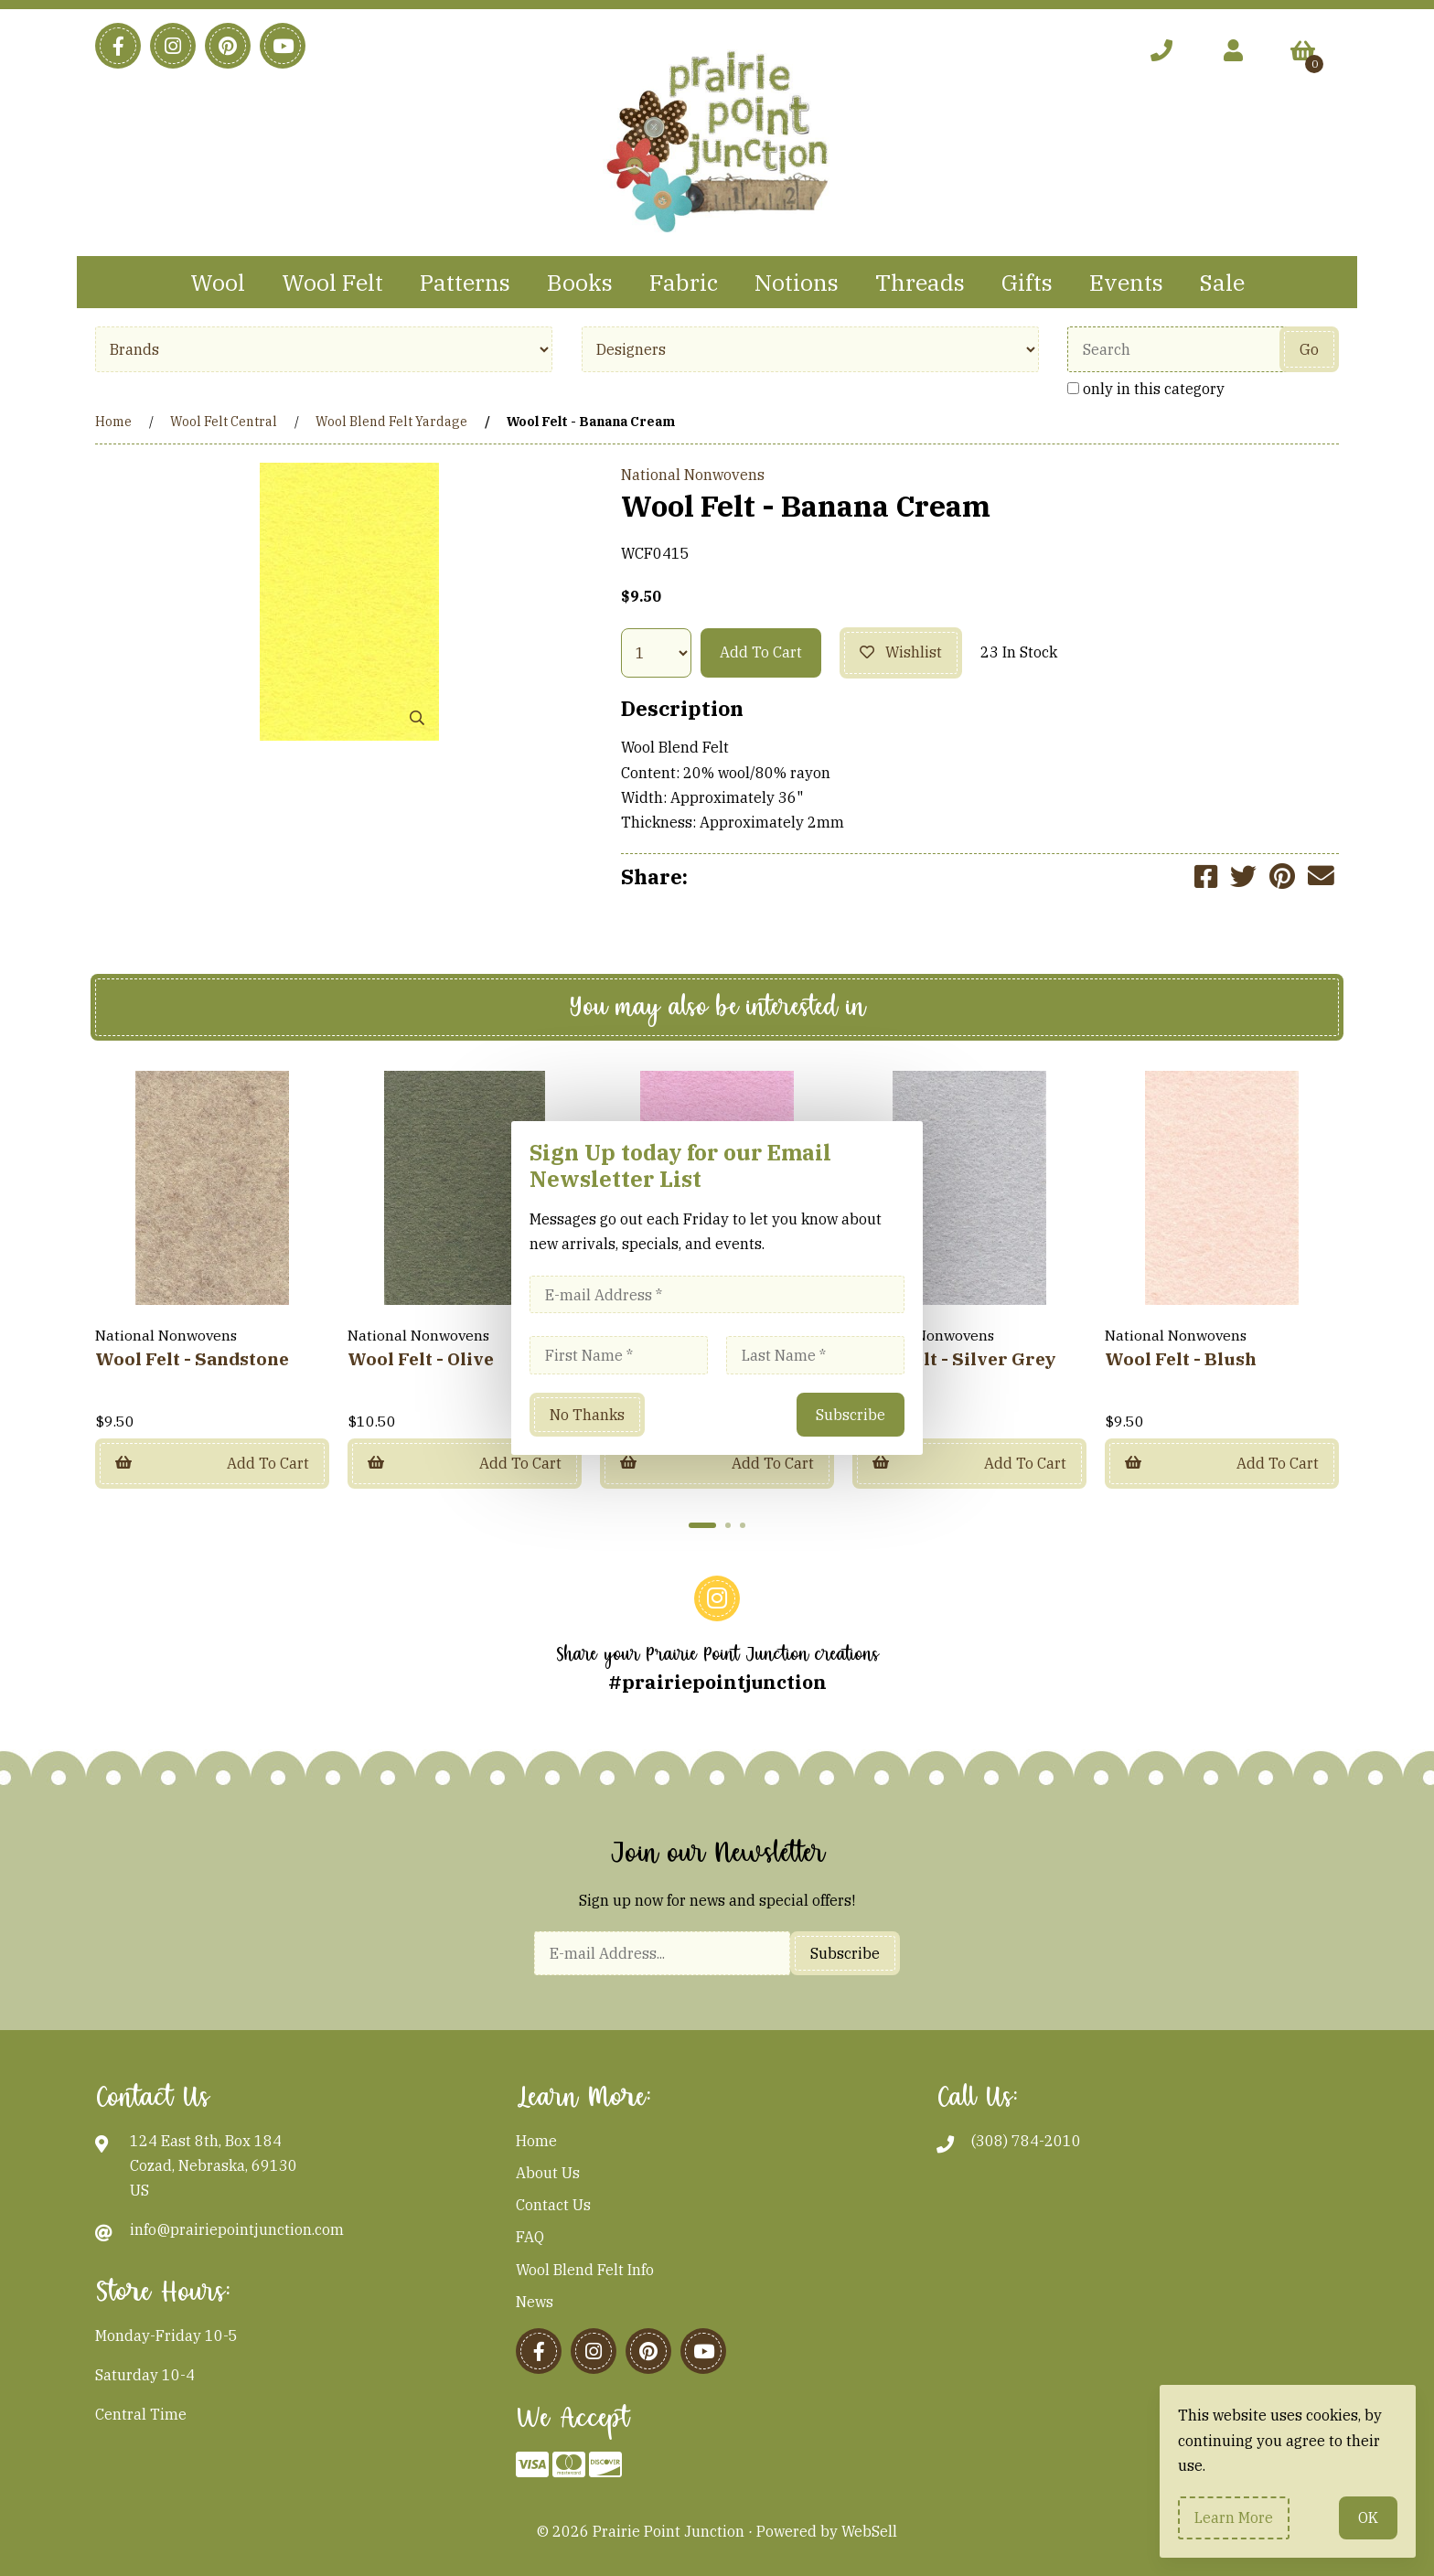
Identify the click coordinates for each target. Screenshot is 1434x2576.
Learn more (1233, 2517)
